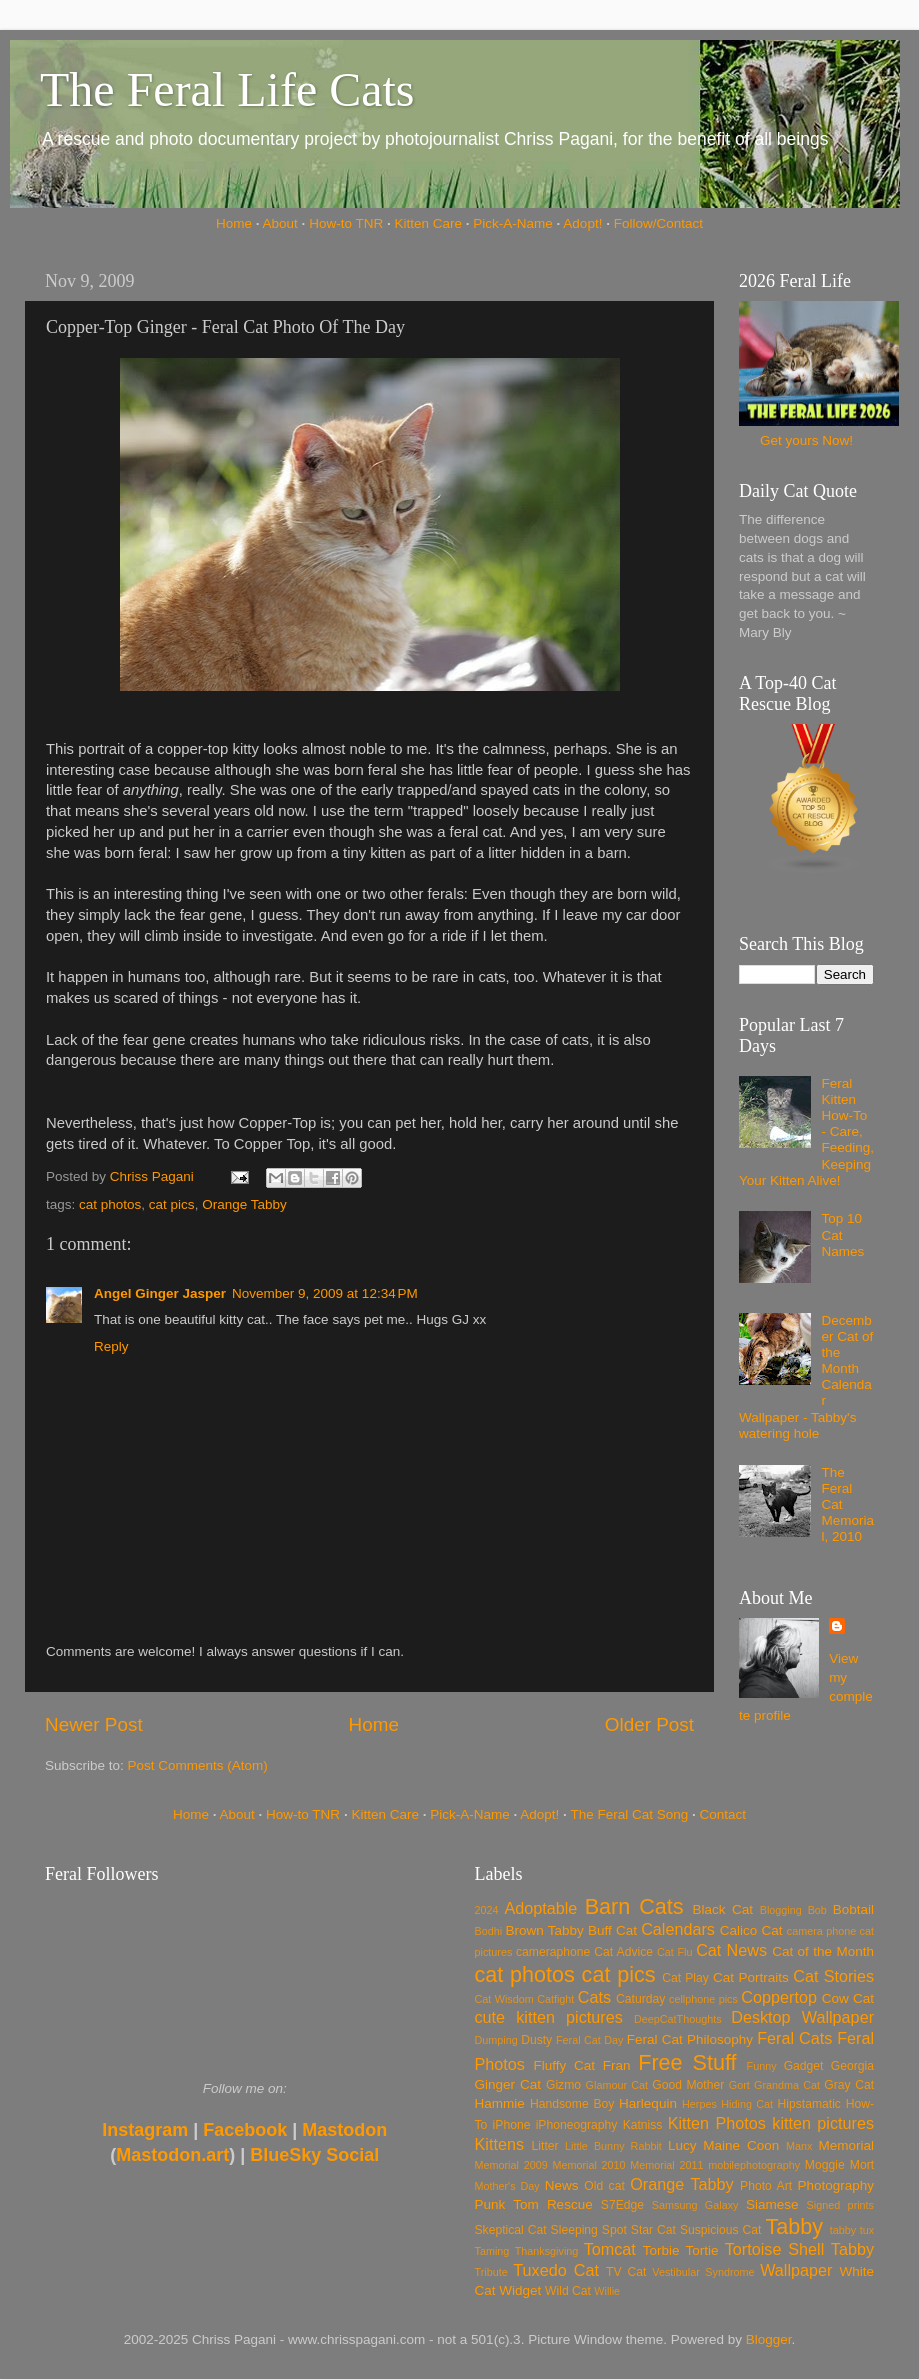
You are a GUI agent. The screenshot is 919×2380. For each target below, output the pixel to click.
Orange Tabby (244, 1204)
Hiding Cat (747, 2104)
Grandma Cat (787, 2085)
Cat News (731, 1950)
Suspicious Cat (721, 2230)
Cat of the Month (823, 1951)
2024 (487, 1910)
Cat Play (685, 1978)
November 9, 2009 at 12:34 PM (325, 1293)
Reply (111, 1346)
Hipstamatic (809, 2104)
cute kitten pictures (549, 2017)
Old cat (604, 2186)
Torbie (661, 2250)
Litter (545, 2146)
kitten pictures (823, 2123)
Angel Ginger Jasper (160, 1293)
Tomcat (610, 2249)
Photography (835, 2185)
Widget (520, 2290)
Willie (607, 2291)
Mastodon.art (172, 2155)
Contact (723, 1814)
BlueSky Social (314, 2155)
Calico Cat (751, 1930)
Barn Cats (634, 1906)
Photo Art (766, 2186)
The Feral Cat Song (629, 1814)
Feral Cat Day (589, 2040)
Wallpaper (796, 2270)
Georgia (852, 2066)
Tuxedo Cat (556, 2270)
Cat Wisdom (504, 1999)
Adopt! (582, 223)
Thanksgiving (547, 2251)
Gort (739, 2085)
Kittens (500, 2144)
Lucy (682, 2145)
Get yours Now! (806, 440)
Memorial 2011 (666, 2165)
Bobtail (853, 1909)
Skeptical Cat (511, 2230)
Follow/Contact (658, 223)
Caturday (640, 1999)
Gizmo (563, 2085)
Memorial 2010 (588, 2165)
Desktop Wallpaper (802, 2017)
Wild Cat (568, 2291)
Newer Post (94, 1724)
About (280, 223)
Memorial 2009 (511, 2165)
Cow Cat (848, 1998)
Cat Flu (674, 1952)
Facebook (245, 2130)
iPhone (512, 2125)
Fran (617, 2065)
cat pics (172, 1204)
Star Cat (653, 2230)
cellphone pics (703, 1999)
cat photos (110, 1204)
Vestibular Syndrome (703, 2272)
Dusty (536, 2040)
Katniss (643, 2125)
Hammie (500, 2103)
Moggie (825, 2165)
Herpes (699, 2104)
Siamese (772, 2204)
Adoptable (540, 1908)
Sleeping (574, 2230)
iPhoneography (577, 2125)
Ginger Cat (508, 2084)
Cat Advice (623, 1952)
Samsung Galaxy (695, 2205)
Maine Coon (741, 2145)
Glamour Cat (617, 2085)
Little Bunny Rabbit (613, 2146)
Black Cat (722, 1909)
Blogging (781, 1910)
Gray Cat (849, 2085)
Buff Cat (612, 1930)
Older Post (649, 1724)
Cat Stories (833, 1976)
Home (234, 223)
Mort (862, 2165)
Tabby (794, 2226)
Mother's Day (507, 2186)
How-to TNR (346, 223)
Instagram (145, 2130)
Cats (594, 1997)
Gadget (804, 2066)
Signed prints (840, 2205)
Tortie (702, 2250)
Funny (762, 2066)
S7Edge (622, 2205)
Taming (492, 2251)
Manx (799, 2146)
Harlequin (648, 2103)
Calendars (678, 1929)
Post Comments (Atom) (198, 1765)
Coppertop (779, 1997)
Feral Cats (794, 2038)
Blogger (769, 2339)
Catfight (555, 1999)
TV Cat (626, 2272)
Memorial (846, 2145)
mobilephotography (754, 2165)
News (562, 2185)
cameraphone (553, 1952)
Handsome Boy (572, 2104)
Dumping (496, 2040)
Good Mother (688, 2085)
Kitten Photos (717, 2123)
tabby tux (852, 2230)
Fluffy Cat (564, 2065)
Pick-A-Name (513, 223)
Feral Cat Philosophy (690, 2039)
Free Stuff (687, 2062)
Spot (614, 2230)
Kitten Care (428, 223)
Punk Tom (507, 2204)
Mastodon (344, 2130)
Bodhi (489, 1931)
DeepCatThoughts (678, 2019)
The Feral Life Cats (227, 89)
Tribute (491, 2272)
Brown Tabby (545, 1930)
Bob (817, 1910)
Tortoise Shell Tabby (799, 2249)
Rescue (570, 2204)
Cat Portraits (751, 1977)
